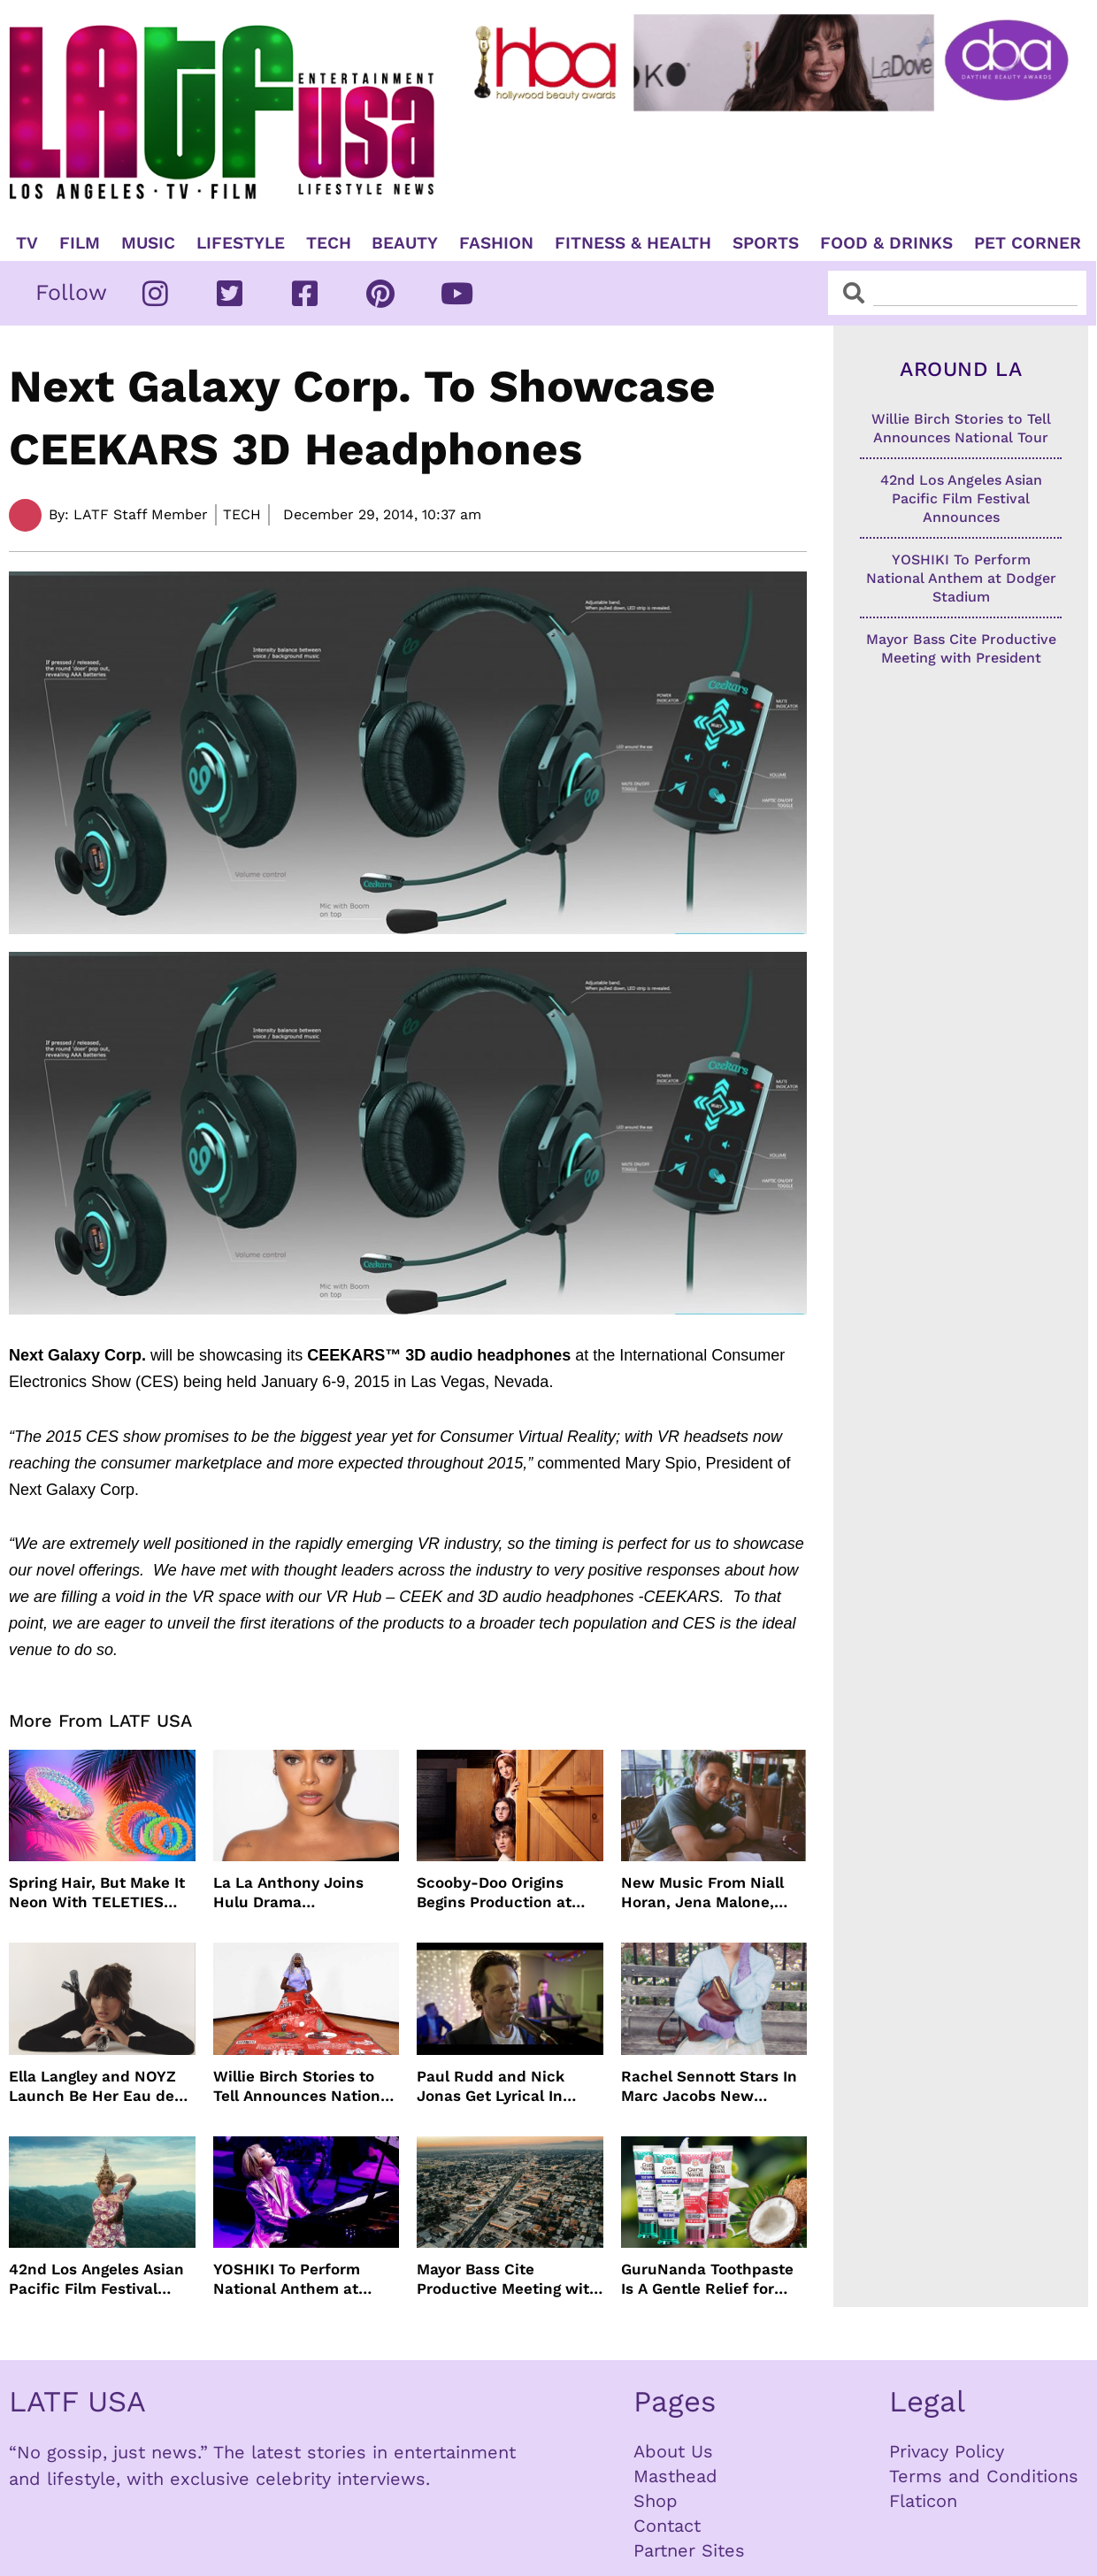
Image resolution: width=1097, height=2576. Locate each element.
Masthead (675, 2476)
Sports (766, 243)
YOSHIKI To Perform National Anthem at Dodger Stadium (286, 2279)
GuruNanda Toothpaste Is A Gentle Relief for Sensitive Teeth (707, 2279)
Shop (655, 2500)
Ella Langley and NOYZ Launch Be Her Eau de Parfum (92, 2086)
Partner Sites (689, 2550)
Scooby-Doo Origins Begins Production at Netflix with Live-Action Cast (506, 1893)
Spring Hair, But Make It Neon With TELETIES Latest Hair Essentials (97, 1893)
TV (27, 243)
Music (148, 243)
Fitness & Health (633, 243)
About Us (673, 2451)
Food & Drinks (886, 243)
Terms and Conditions (983, 2476)
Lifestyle (240, 243)
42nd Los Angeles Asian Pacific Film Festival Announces (96, 2279)
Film (79, 243)
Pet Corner (1027, 243)
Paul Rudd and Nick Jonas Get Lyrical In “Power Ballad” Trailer (499, 2086)
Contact (667, 2525)
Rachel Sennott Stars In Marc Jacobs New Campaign (709, 2086)
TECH (328, 243)
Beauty (405, 243)
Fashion (496, 243)
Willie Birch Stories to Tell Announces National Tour (303, 2086)
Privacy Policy (946, 2451)
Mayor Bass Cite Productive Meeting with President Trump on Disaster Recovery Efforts (508, 2279)
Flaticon (923, 2500)
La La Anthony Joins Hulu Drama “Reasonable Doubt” (289, 1893)
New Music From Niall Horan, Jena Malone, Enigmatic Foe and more (711, 1893)
